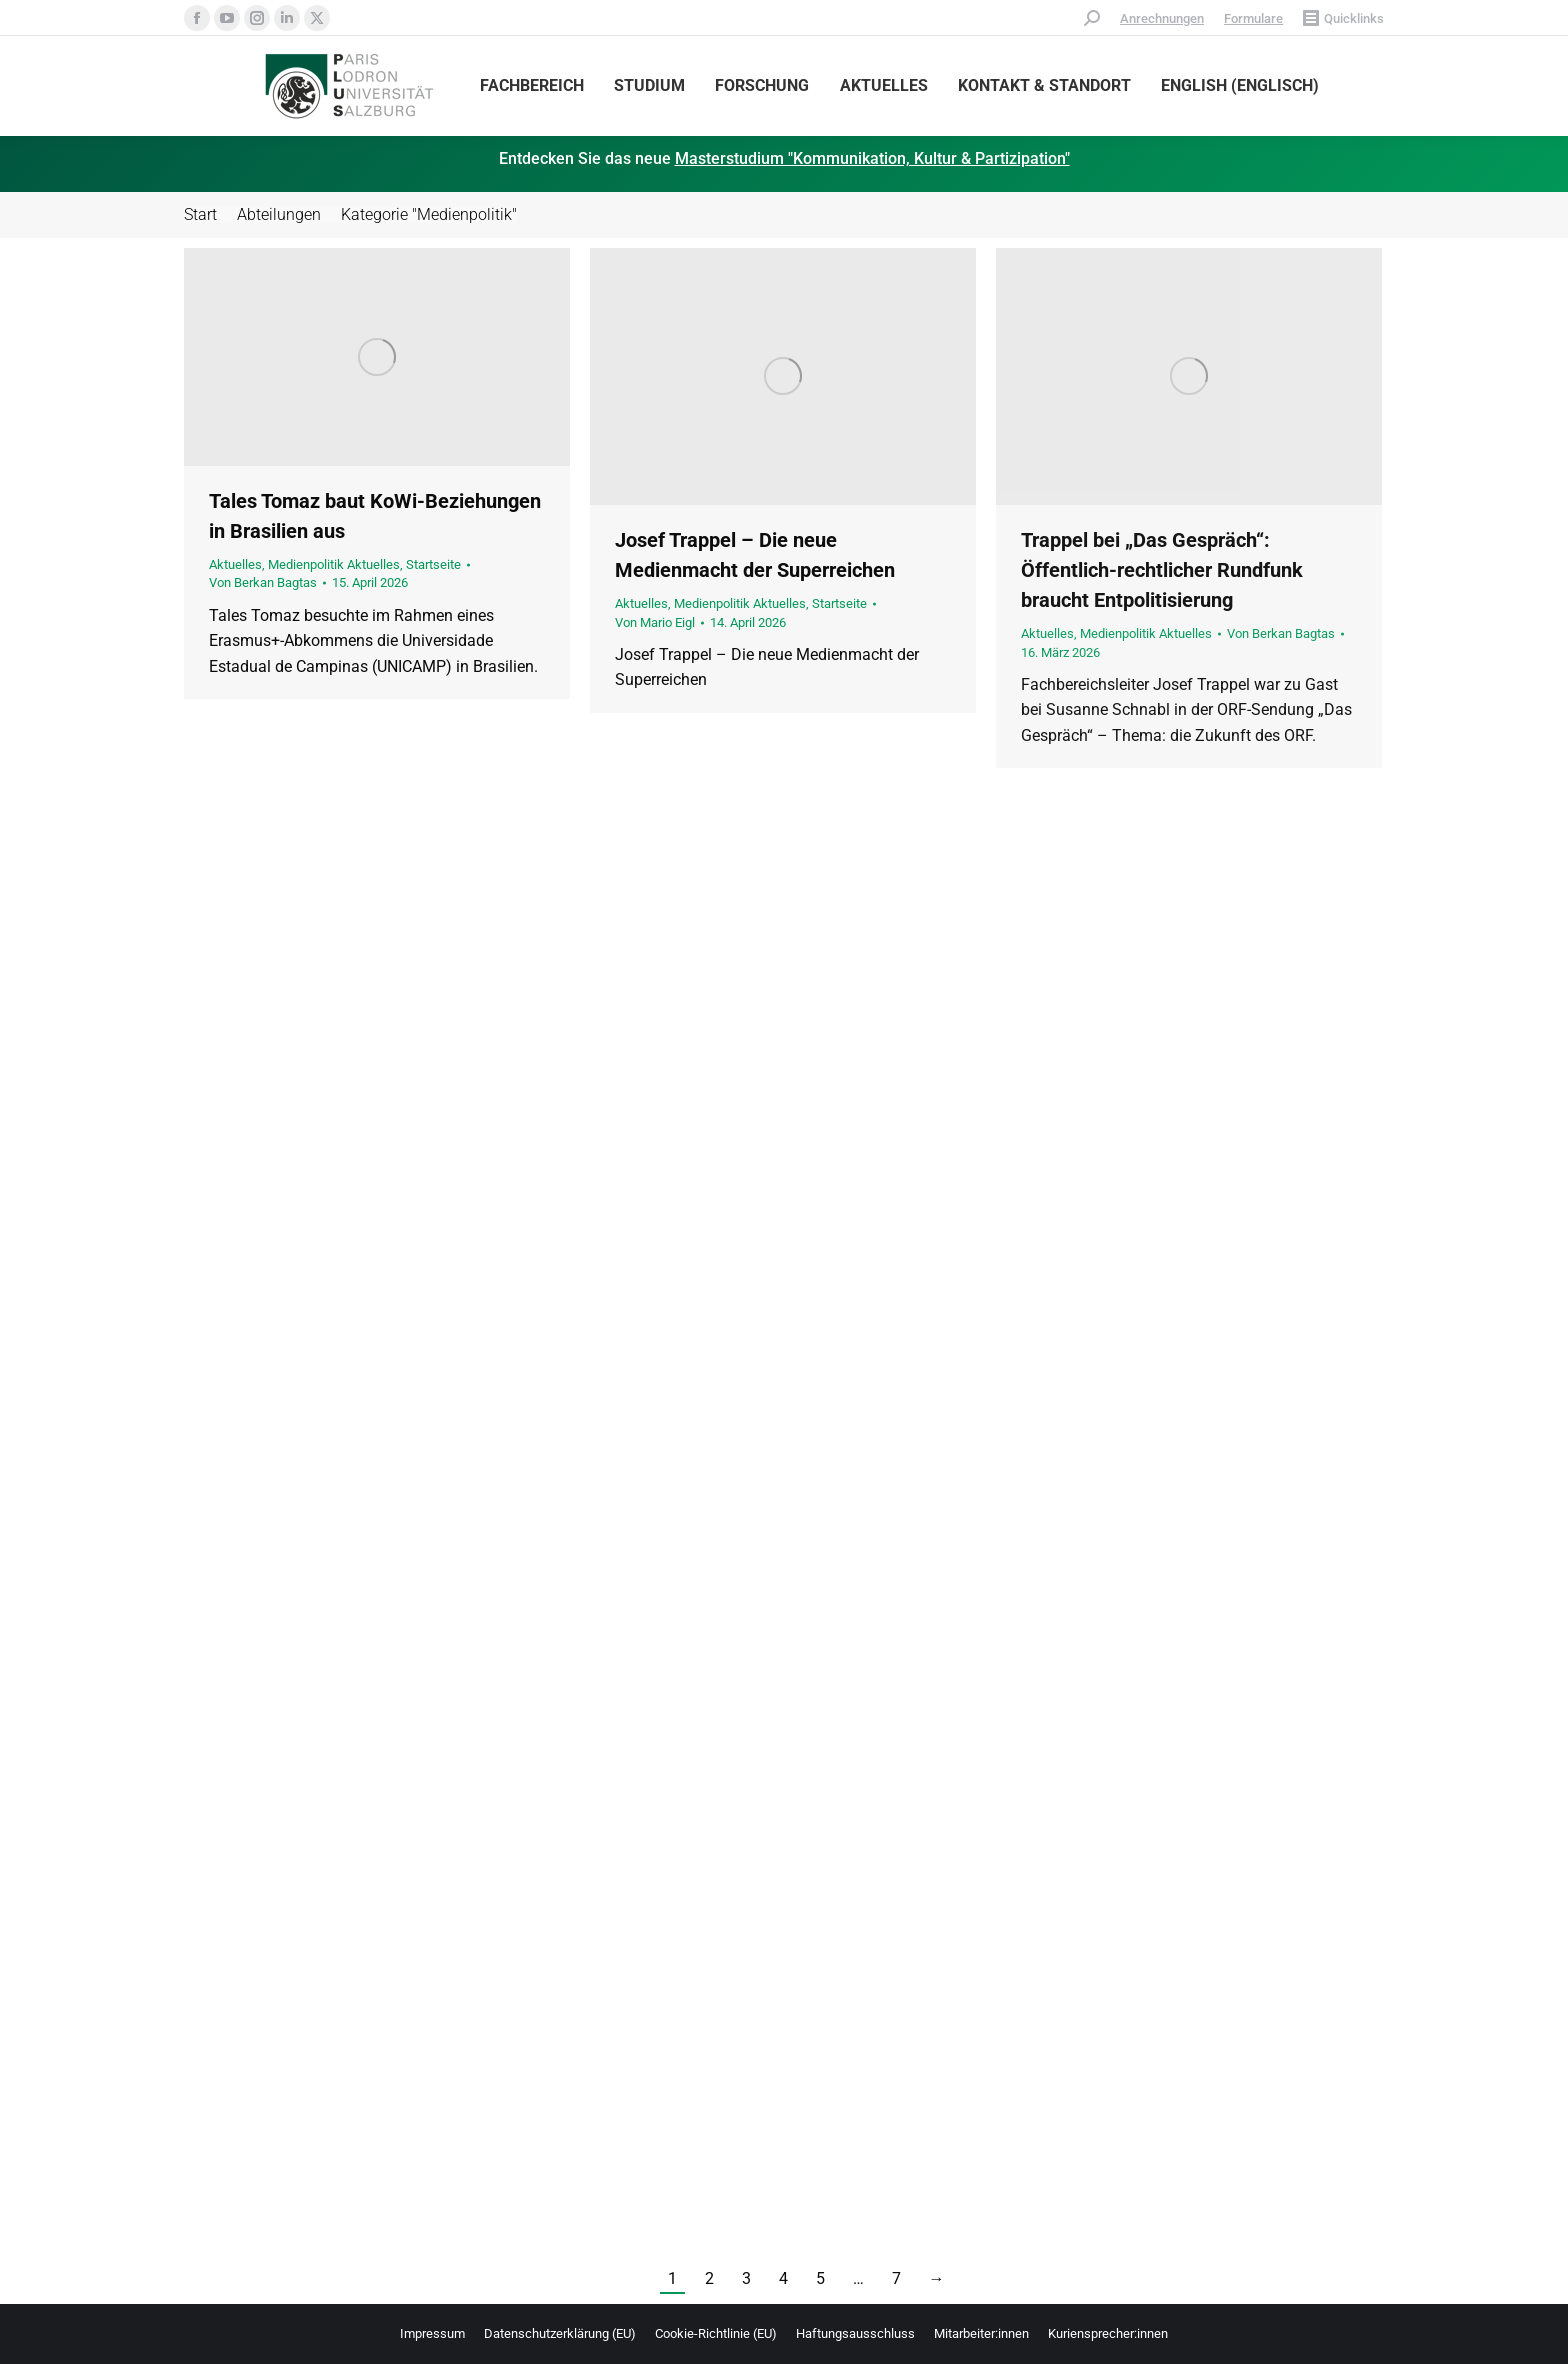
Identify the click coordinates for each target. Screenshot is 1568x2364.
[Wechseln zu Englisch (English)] (1240, 86)
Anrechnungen (1162, 18)
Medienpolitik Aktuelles (334, 564)
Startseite (433, 564)
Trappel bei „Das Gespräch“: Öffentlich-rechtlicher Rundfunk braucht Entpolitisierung (1162, 570)
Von (263, 582)
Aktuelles (235, 564)
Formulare (1253, 18)
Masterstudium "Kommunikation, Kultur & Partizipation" (872, 158)
